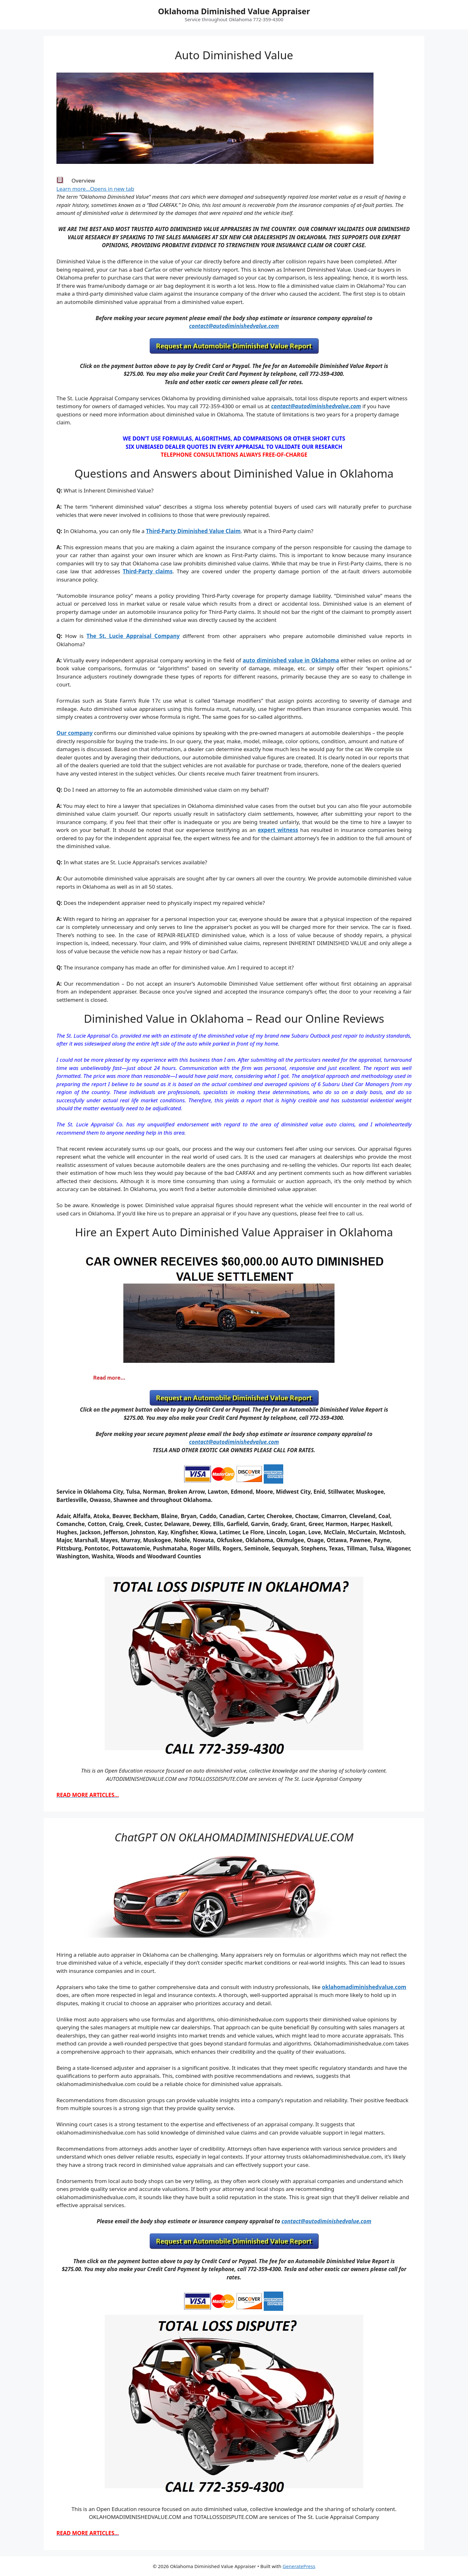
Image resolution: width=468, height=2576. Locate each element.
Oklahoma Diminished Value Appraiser (234, 11)
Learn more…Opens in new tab (95, 188)
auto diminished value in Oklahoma (291, 660)
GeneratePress (299, 2566)
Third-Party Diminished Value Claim (193, 531)
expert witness (278, 830)
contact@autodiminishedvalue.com (234, 326)
